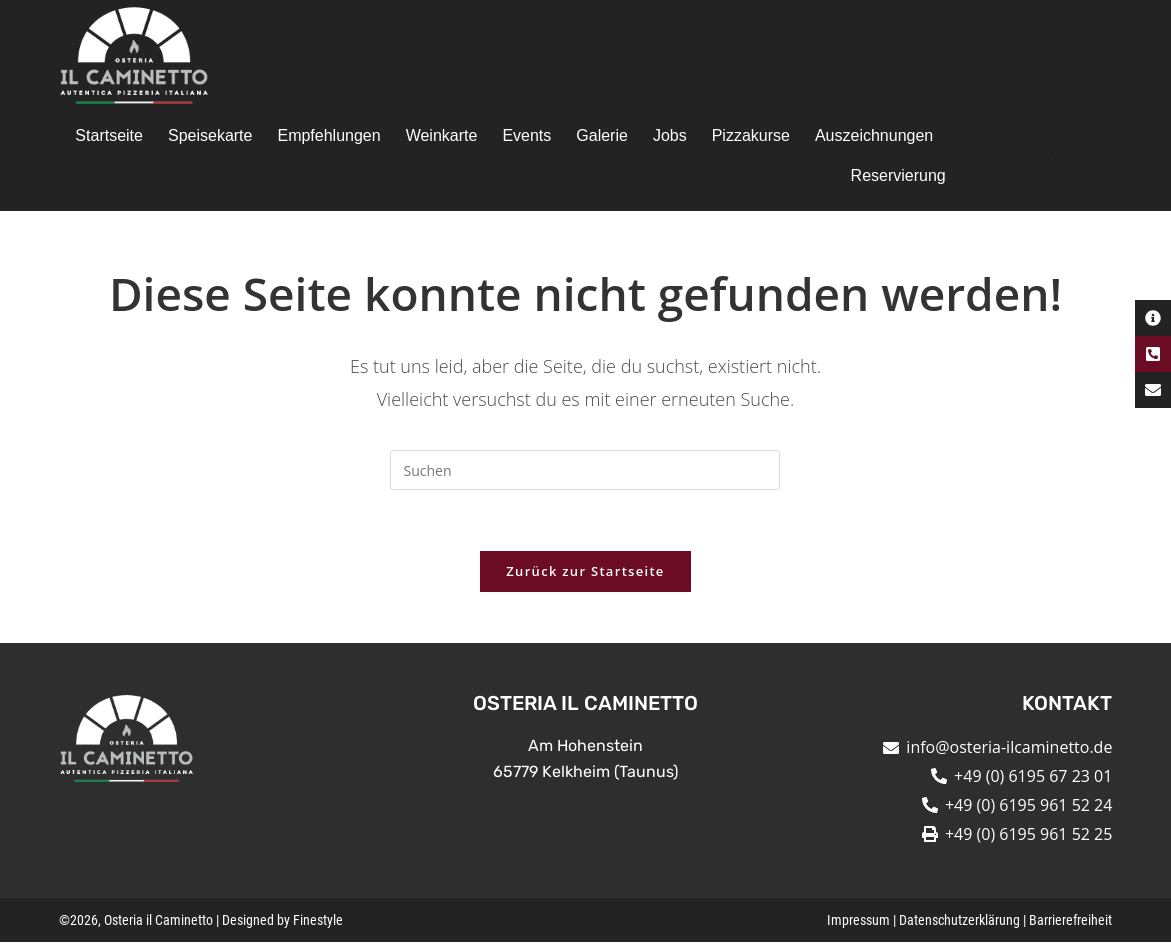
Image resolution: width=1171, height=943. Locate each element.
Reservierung (898, 175)
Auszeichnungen (874, 135)
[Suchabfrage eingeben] (585, 470)
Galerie (602, 135)
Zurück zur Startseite (585, 571)
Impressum (858, 921)
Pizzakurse (751, 135)
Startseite (109, 135)
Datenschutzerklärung (959, 921)
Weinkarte (442, 135)
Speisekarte (210, 135)
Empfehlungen (328, 135)
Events (526, 135)
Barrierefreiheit (1070, 921)
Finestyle (318, 921)
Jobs (670, 135)
